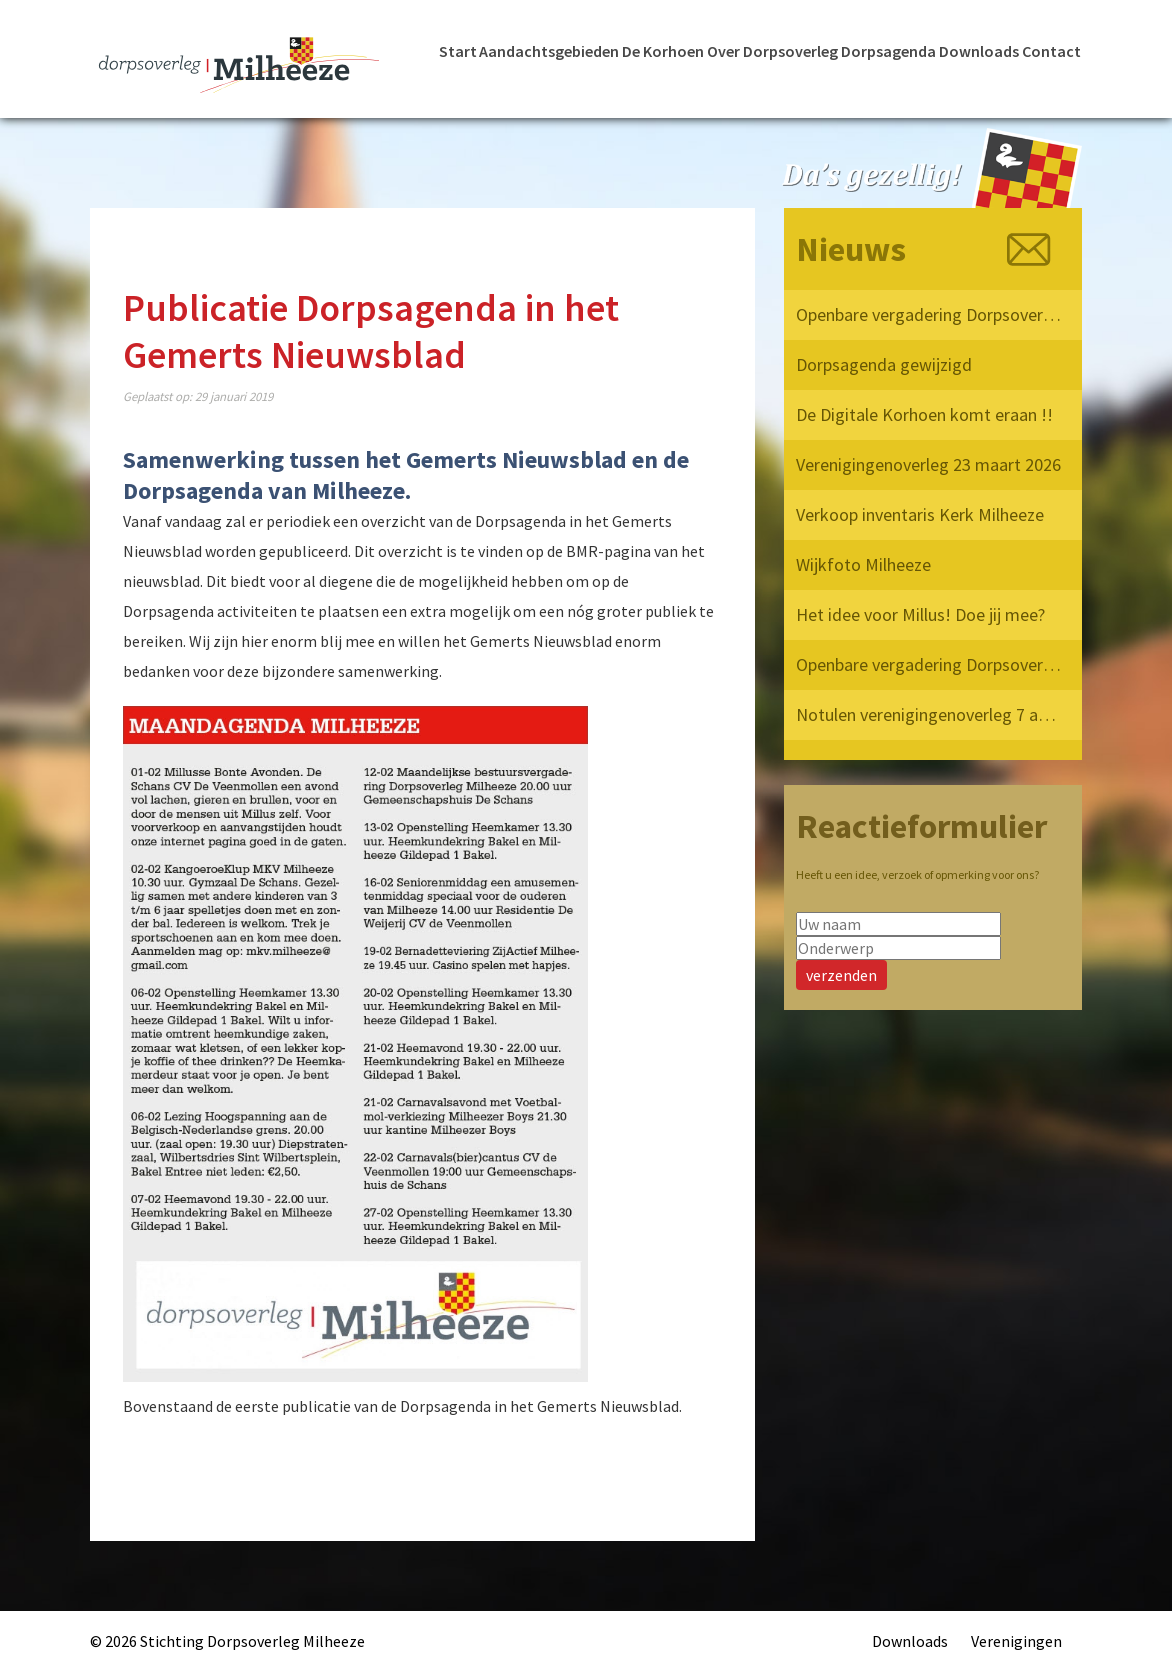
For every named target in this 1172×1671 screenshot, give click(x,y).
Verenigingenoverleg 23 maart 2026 (928, 464)
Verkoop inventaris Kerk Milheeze (920, 514)
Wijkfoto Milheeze (863, 564)
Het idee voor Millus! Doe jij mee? (920, 614)
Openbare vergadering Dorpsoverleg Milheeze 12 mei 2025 (930, 664)
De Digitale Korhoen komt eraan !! (924, 414)
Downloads (979, 51)
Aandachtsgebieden (549, 51)
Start (458, 51)
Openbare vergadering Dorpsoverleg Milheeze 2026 (930, 314)
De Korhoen (663, 51)
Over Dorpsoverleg (772, 51)
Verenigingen (1016, 1641)
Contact (1051, 51)
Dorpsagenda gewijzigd (884, 364)
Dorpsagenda (888, 51)
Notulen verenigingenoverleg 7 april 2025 (930, 714)
